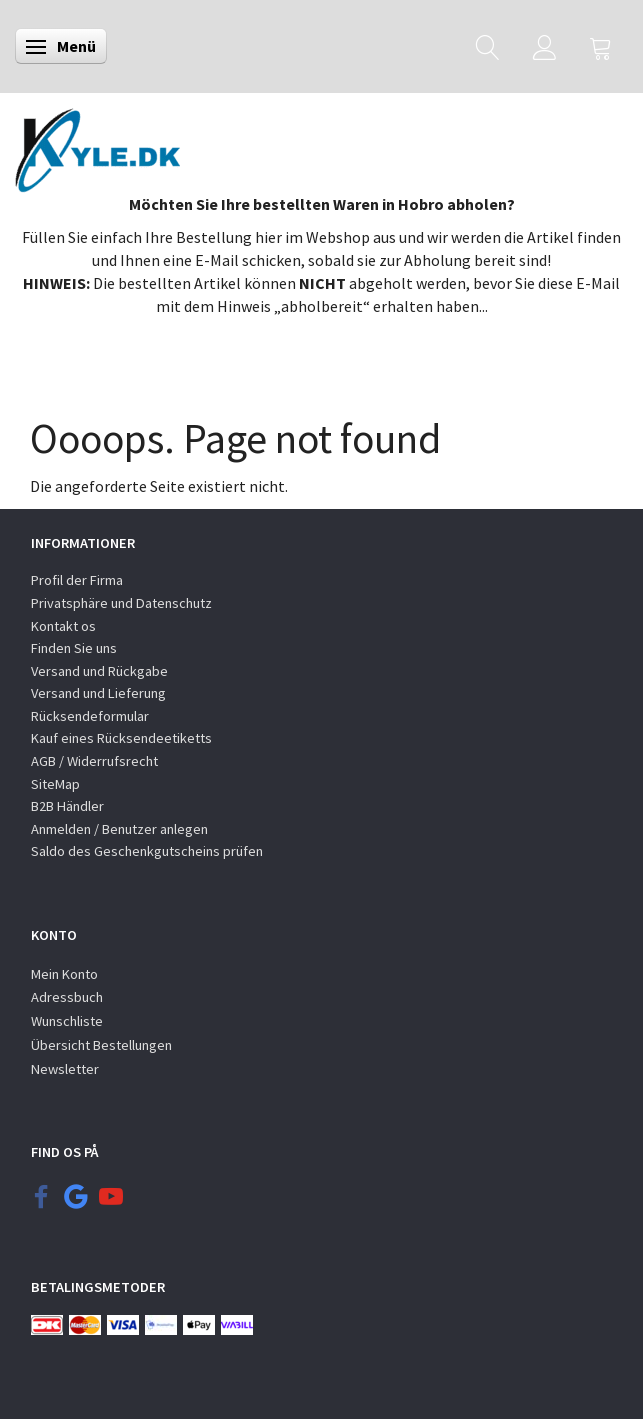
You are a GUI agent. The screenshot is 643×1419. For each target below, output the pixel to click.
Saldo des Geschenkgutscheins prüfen (147, 851)
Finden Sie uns (74, 648)
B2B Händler (67, 806)
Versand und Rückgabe (99, 671)
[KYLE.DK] (97, 145)
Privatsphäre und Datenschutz (121, 603)
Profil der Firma (77, 580)
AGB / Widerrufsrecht (94, 761)
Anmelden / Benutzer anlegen (119, 829)
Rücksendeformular (90, 716)
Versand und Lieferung (98, 693)
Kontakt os (63, 626)
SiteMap (55, 784)
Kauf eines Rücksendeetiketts (121, 738)
